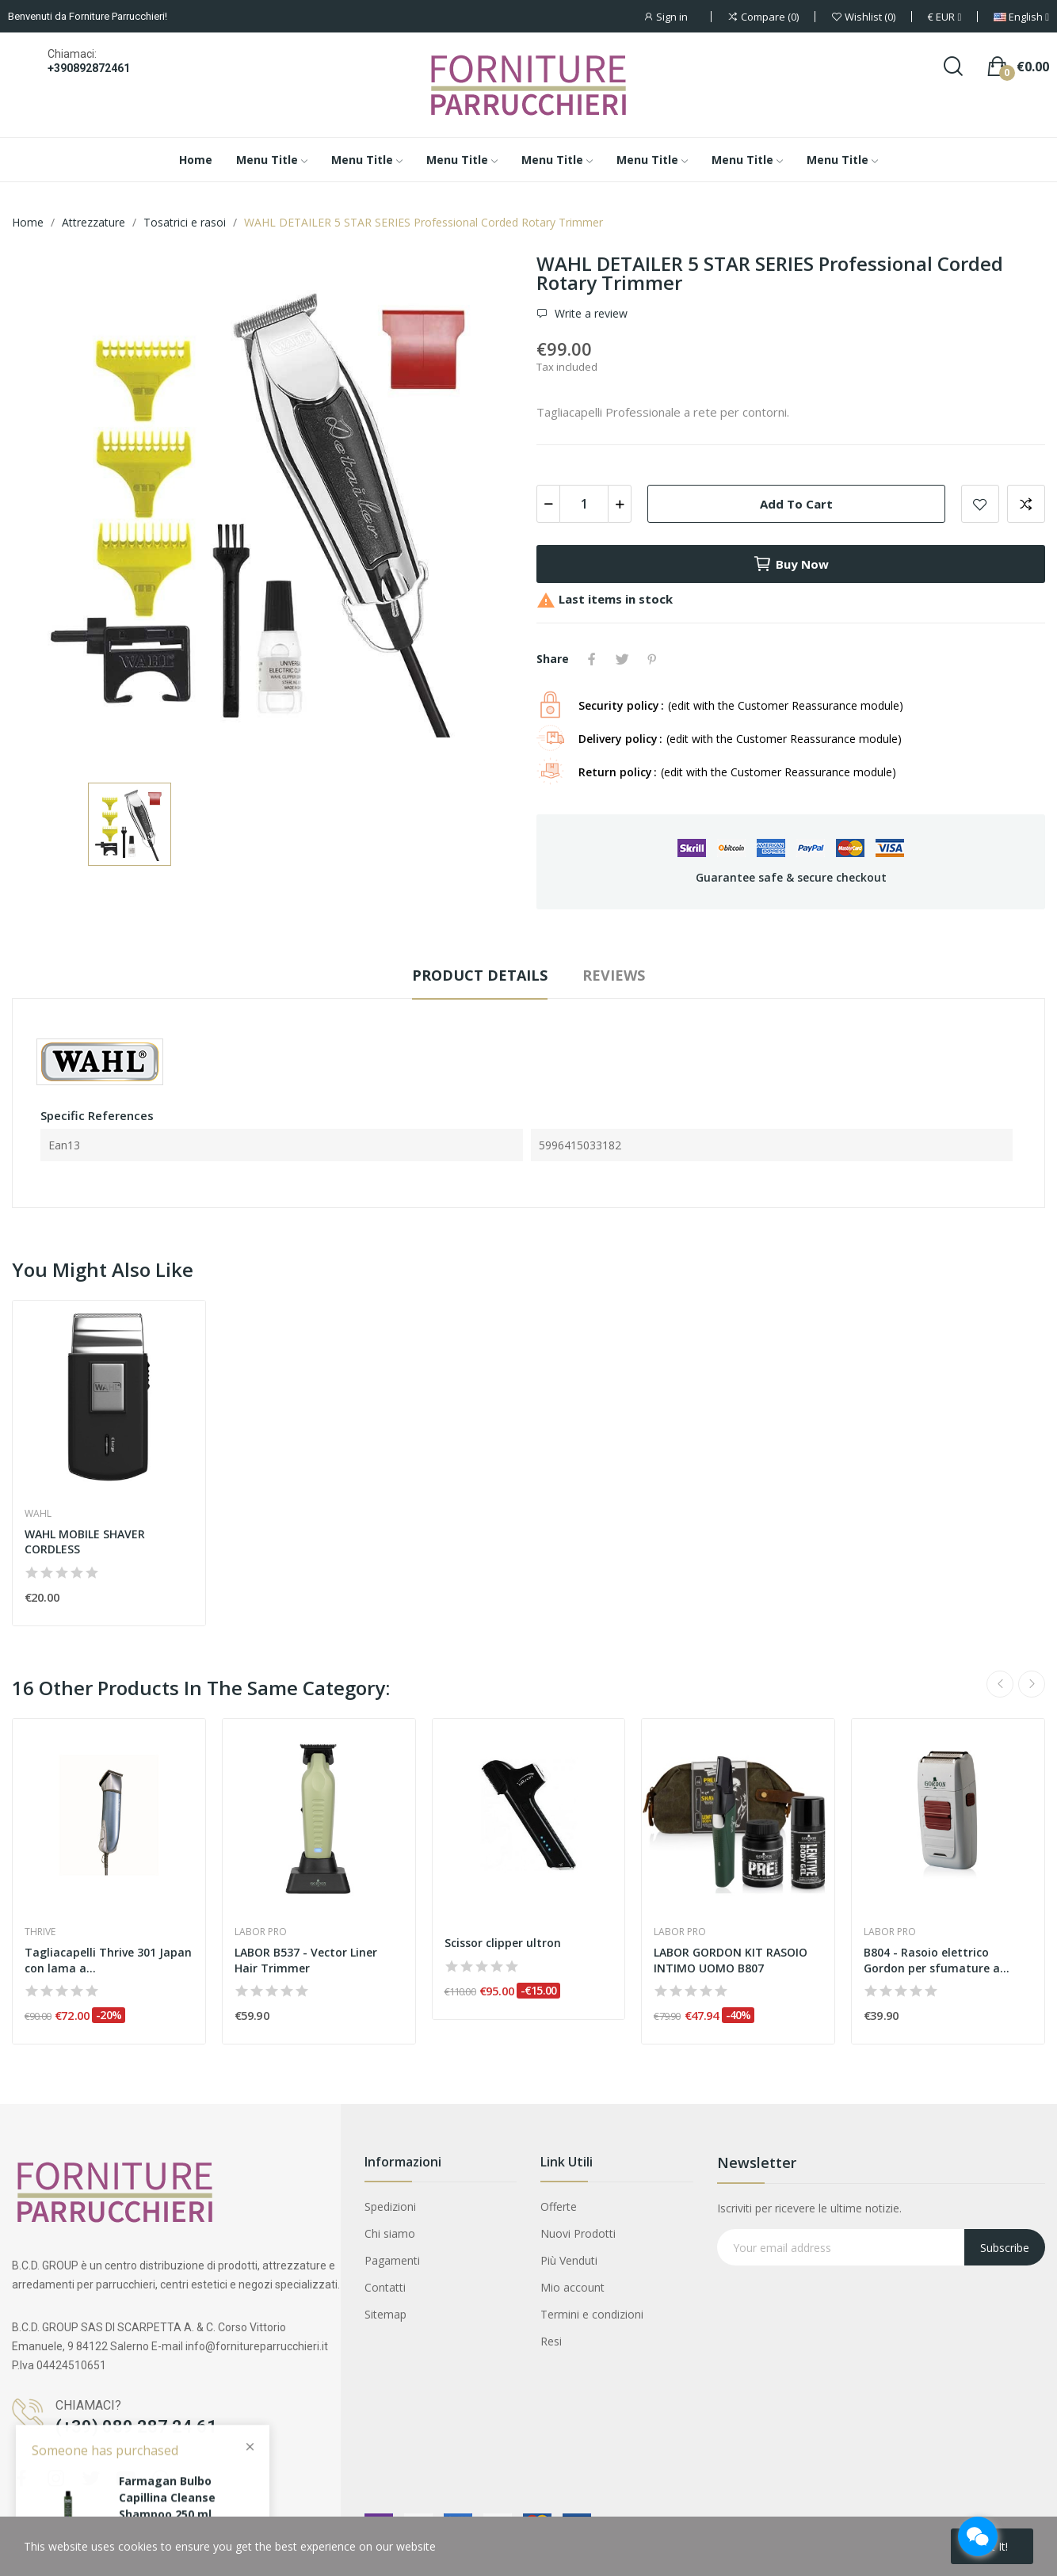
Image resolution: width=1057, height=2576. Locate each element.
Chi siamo (389, 2233)
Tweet (622, 659)
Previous (999, 1684)
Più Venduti (568, 2260)
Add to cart (796, 504)
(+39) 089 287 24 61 (136, 2427)
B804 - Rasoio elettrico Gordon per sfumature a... (936, 1960)
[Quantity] (584, 504)
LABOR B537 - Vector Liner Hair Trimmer (306, 1960)
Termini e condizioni (591, 2314)
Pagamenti (392, 2260)
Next (1031, 1684)
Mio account (572, 2287)
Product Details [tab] (480, 975)
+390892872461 (89, 68)
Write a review (589, 313)
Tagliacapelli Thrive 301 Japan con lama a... (108, 1960)
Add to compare (1026, 504)
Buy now (791, 564)
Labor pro (261, 1932)
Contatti (385, 2287)
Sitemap (385, 2314)
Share (592, 659)
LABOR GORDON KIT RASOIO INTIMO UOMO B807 (730, 1960)
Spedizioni (390, 2206)
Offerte (558, 2206)
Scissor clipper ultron (503, 1942)
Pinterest (652, 659)
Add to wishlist (980, 504)
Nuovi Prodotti (578, 2233)
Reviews (613, 975)
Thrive (40, 1932)
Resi (551, 2341)
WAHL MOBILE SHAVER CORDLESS (85, 1541)
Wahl (38, 1514)
